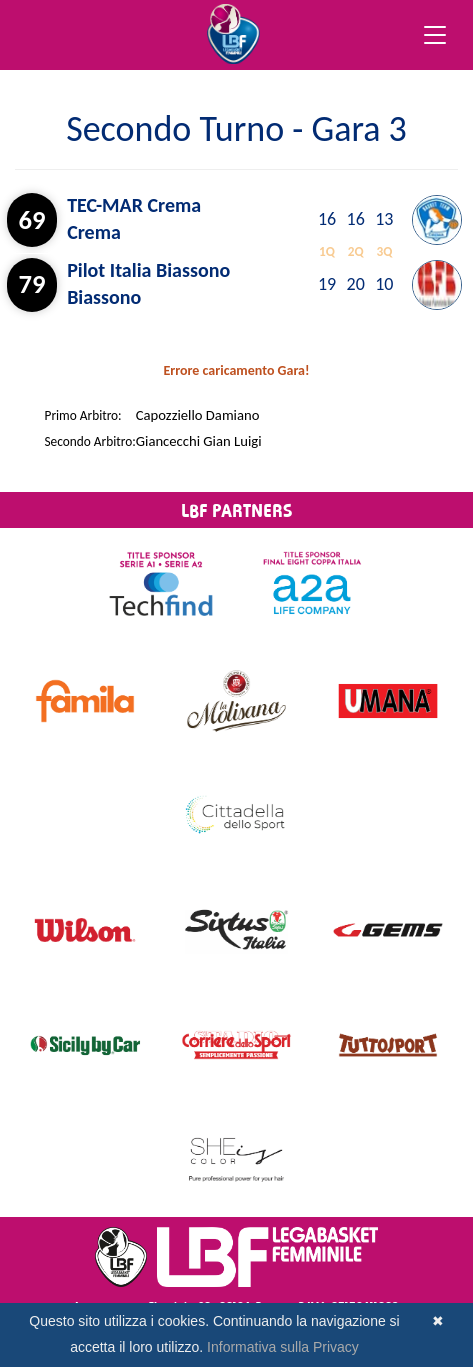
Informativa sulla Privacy (283, 1347)
